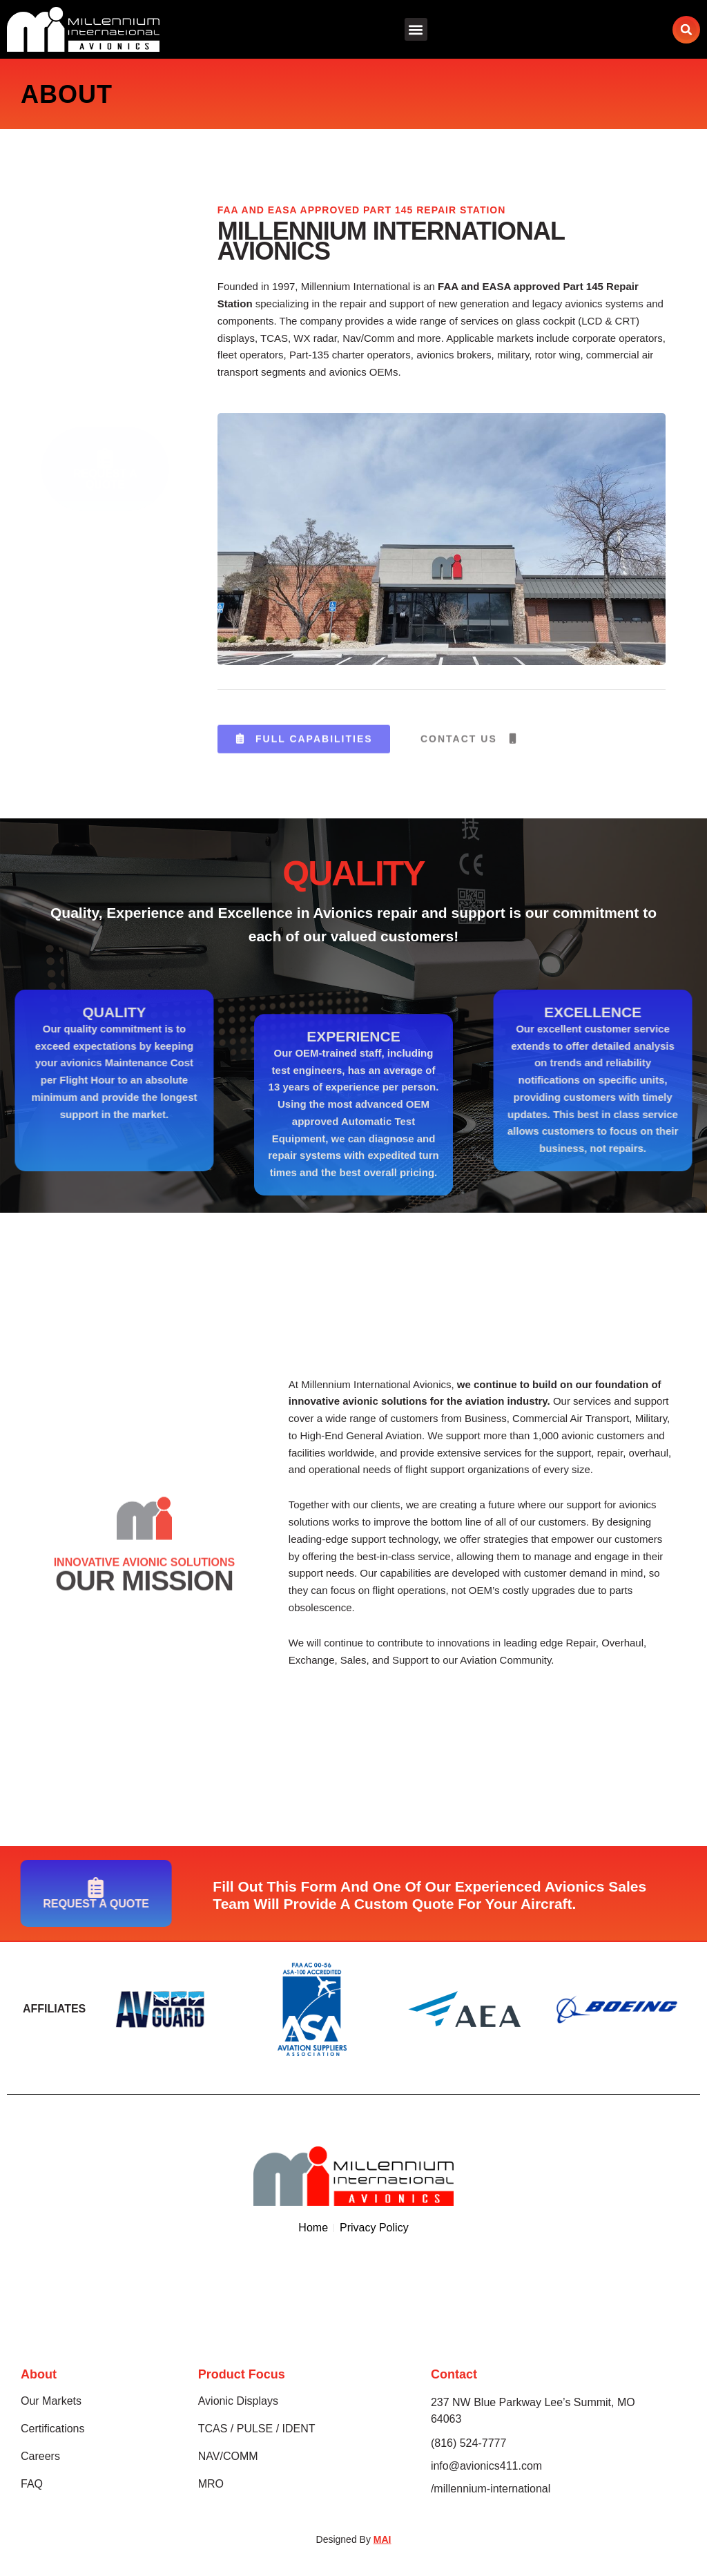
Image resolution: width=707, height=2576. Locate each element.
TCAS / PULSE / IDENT (257, 2428)
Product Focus (241, 2374)
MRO (211, 2484)
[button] (416, 29)
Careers (40, 2456)
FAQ (32, 2484)
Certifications (52, 2428)
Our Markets (51, 2401)
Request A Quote (105, 365)
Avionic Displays (238, 2401)
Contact (454, 2374)
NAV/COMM (228, 2456)
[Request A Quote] (105, 344)
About (39, 2374)
